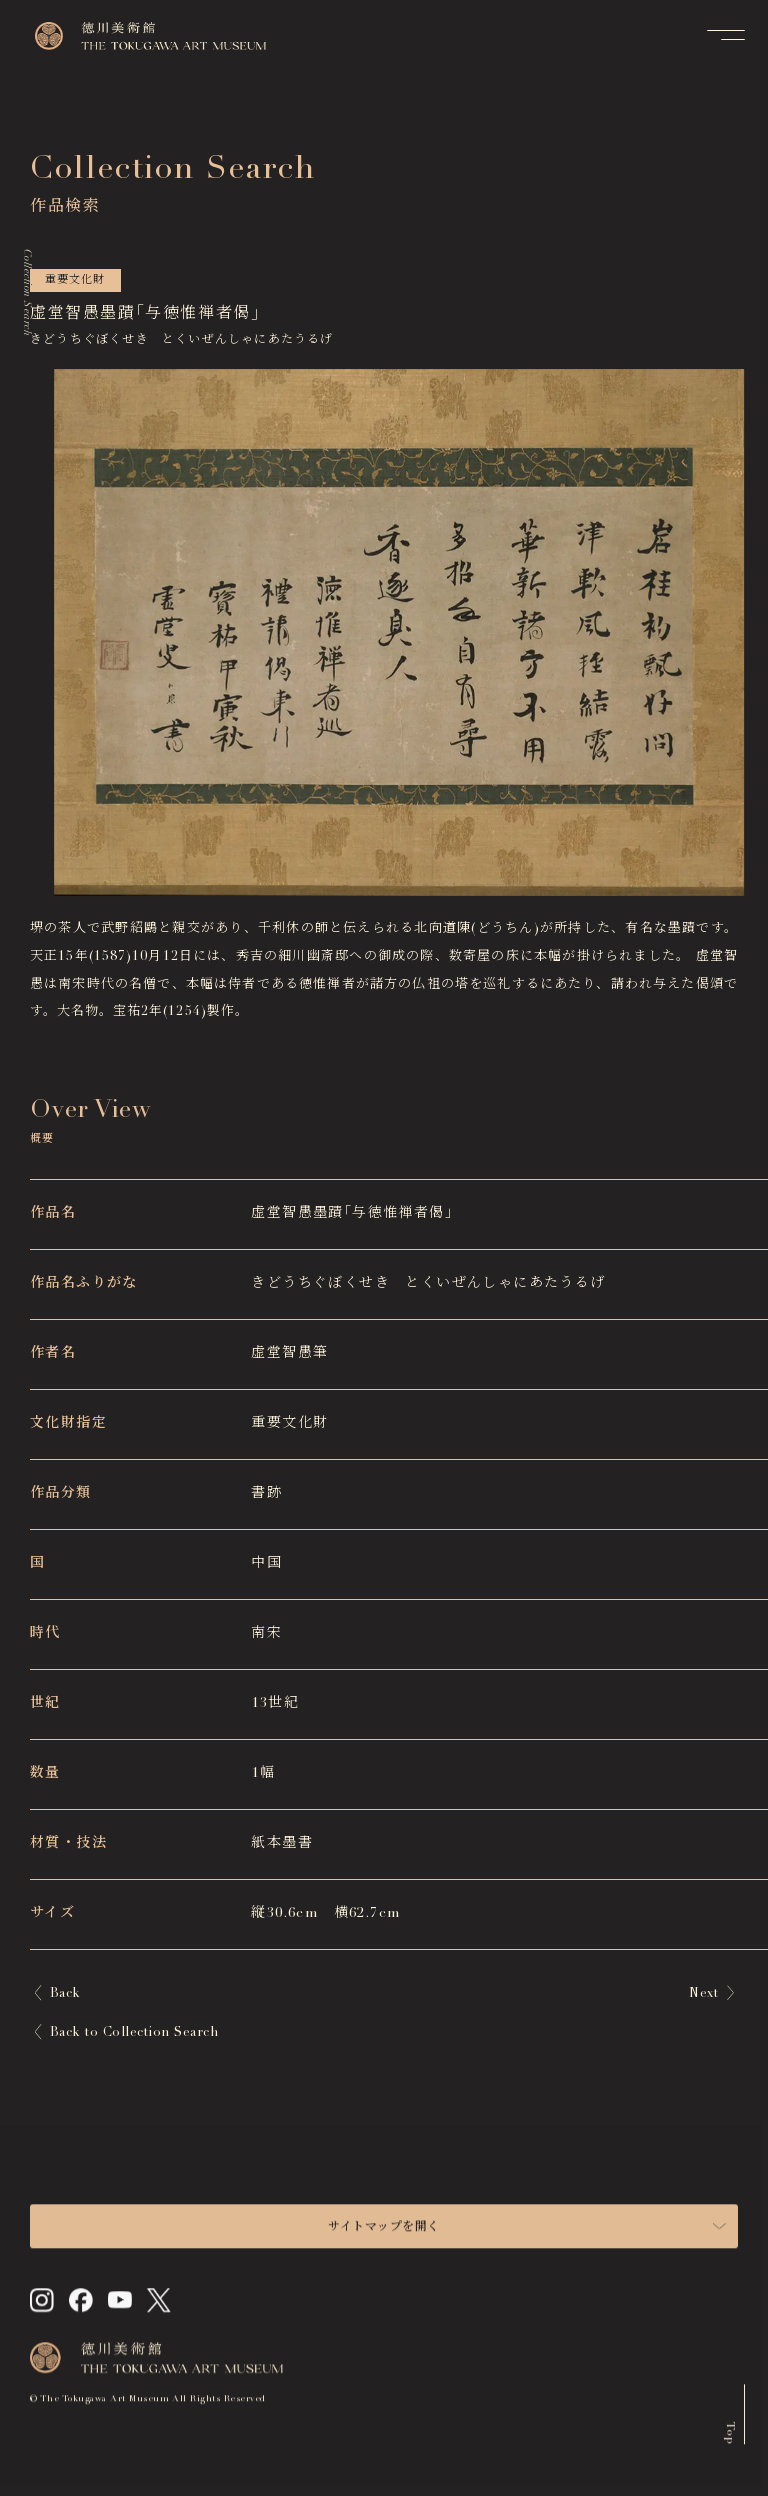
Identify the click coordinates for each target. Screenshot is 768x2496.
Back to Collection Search (134, 2033)
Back (65, 1994)
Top (730, 2438)
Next (703, 1994)
